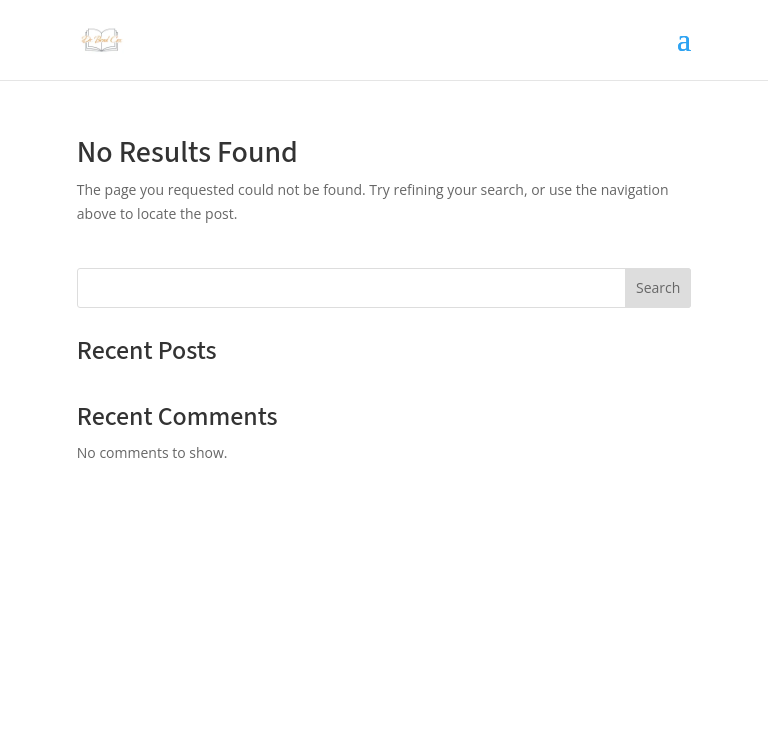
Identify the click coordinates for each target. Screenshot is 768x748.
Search (658, 287)
